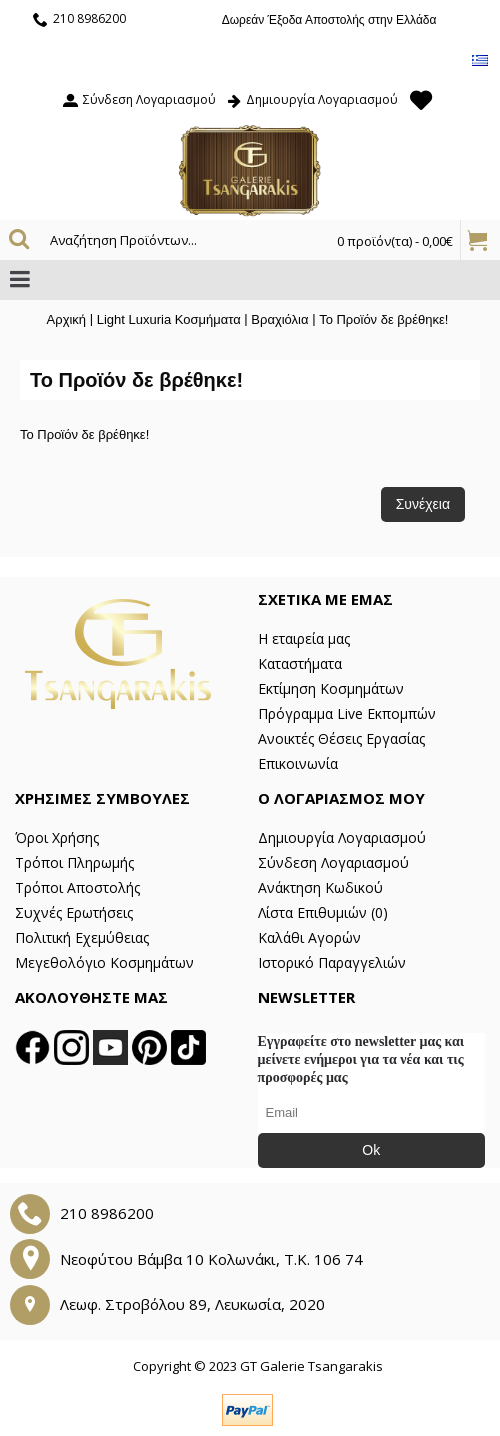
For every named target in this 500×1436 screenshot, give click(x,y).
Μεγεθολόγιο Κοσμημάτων (104, 962)
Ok (371, 1150)
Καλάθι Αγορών (309, 937)
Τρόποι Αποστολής (77, 887)
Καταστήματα (300, 663)
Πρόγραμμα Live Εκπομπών (347, 713)
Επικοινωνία (298, 763)
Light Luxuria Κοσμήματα (169, 319)
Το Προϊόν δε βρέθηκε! (383, 319)
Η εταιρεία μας (304, 638)
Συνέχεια (423, 504)
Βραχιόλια (279, 319)
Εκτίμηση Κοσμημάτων (331, 688)
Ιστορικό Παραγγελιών (332, 962)
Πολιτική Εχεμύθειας (82, 937)
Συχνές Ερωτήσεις (74, 912)
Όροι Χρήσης (57, 837)
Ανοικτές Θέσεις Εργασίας (341, 738)
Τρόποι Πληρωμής (74, 862)
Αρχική (67, 319)
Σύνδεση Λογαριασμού (333, 862)
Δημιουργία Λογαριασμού (342, 837)
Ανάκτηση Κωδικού (320, 887)
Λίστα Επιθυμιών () (323, 912)
